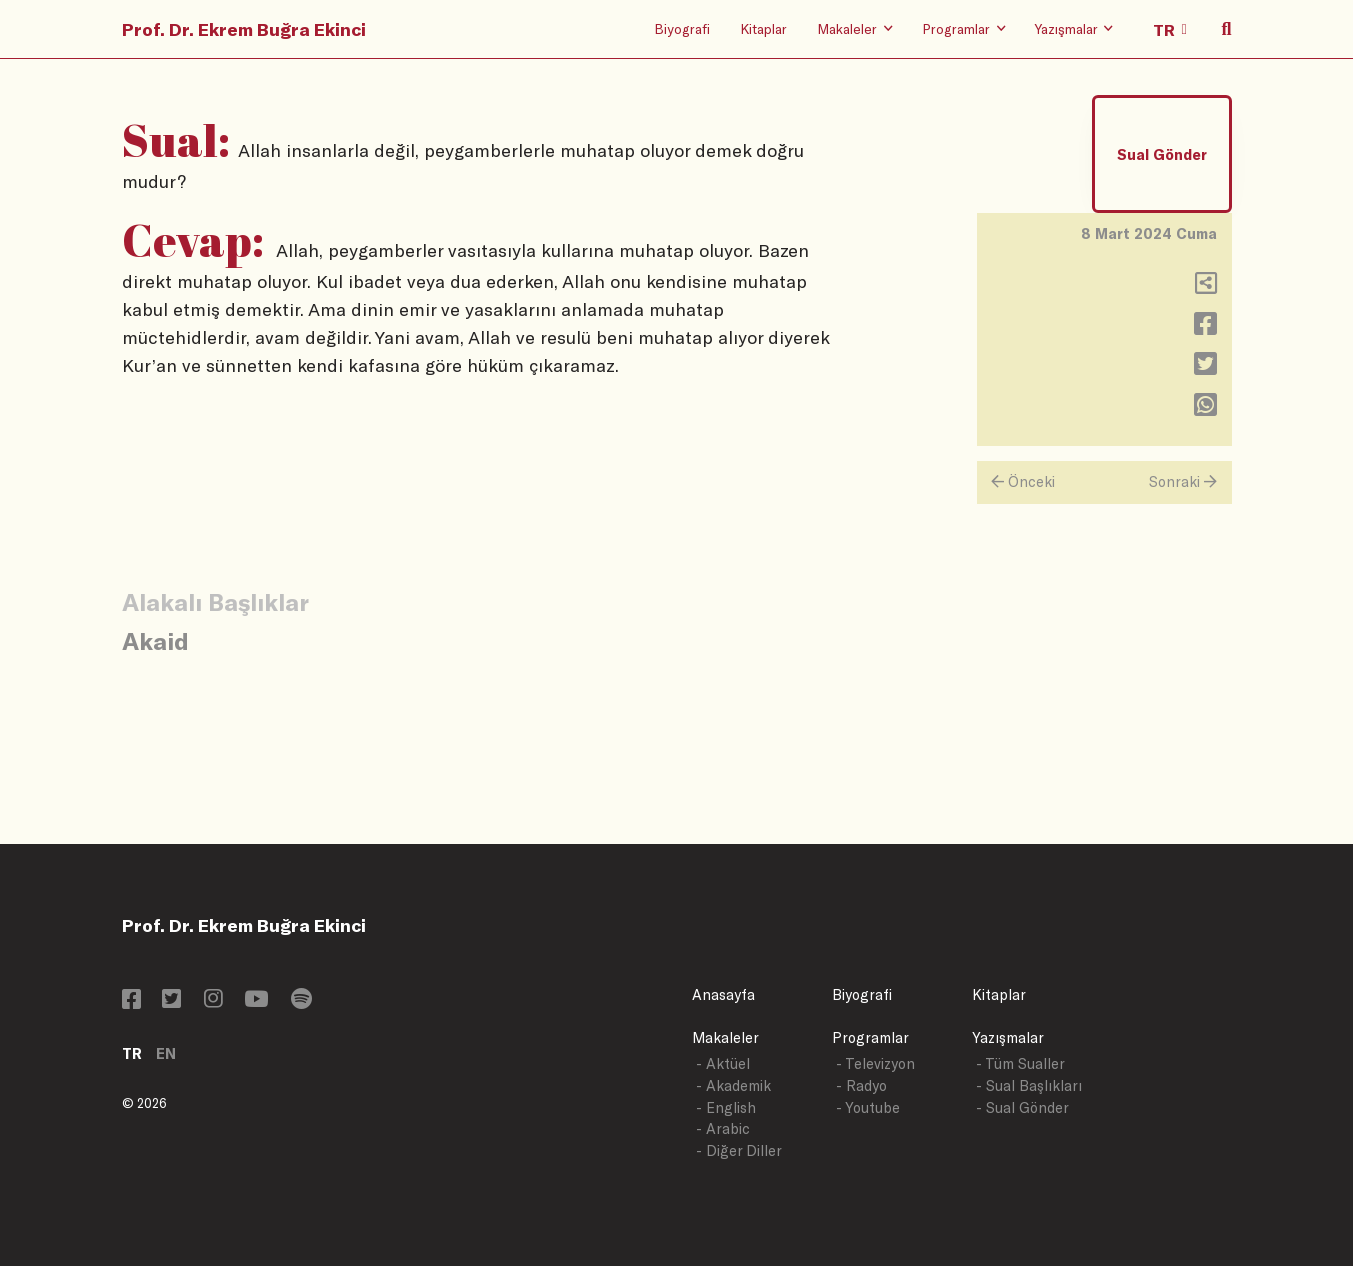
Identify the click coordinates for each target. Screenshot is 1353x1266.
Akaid (155, 640)
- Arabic (723, 1128)
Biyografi (682, 28)
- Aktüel (723, 1063)
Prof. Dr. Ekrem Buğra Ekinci (244, 29)
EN (166, 1053)
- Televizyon (875, 1063)
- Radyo (861, 1085)
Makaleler (725, 1037)
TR (132, 1053)
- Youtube (868, 1107)
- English (726, 1107)
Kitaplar (763, 28)
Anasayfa (723, 994)
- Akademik (733, 1085)
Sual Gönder (1162, 154)
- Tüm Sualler (1020, 1063)
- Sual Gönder (1022, 1107)
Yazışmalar (1008, 1037)
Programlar (870, 1037)
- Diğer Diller (739, 1150)
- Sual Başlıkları (1029, 1085)
